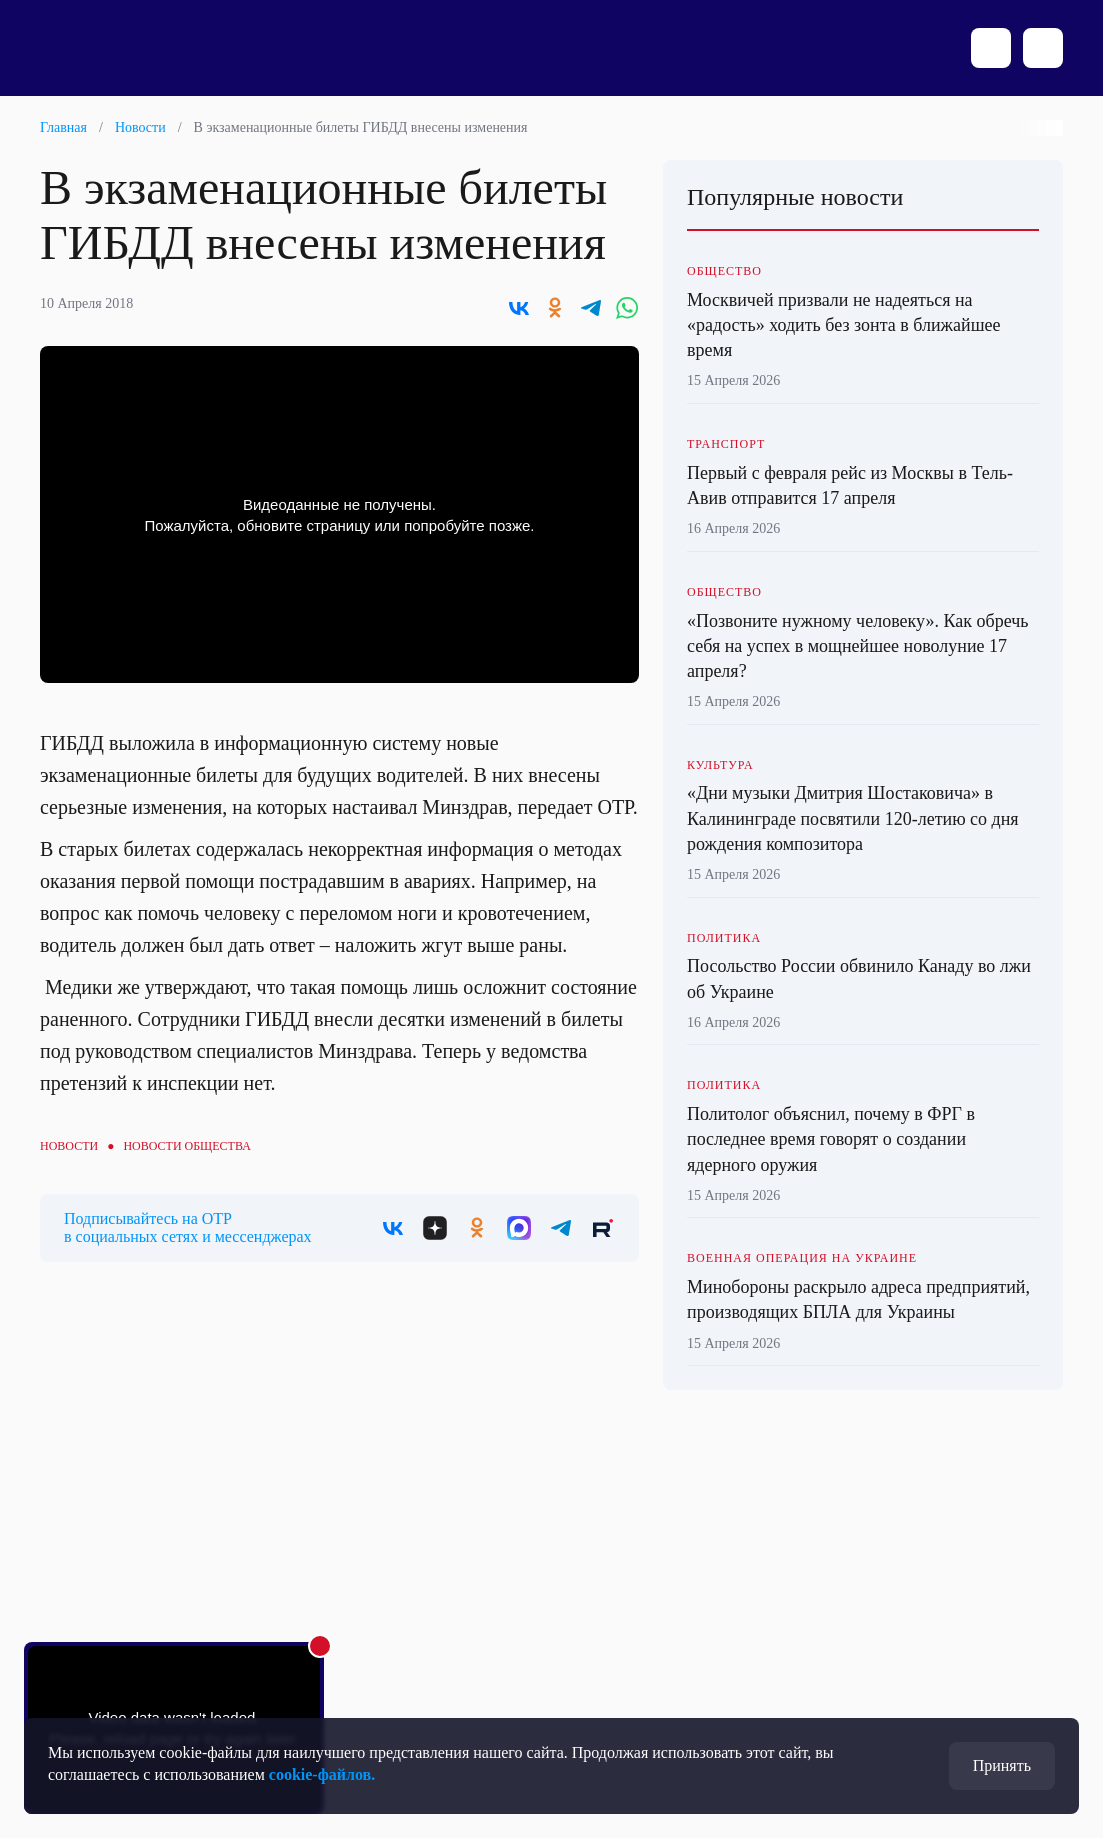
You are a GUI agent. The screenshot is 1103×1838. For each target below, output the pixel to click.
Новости (140, 127)
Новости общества (186, 1146)
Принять (1002, 1765)
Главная (63, 127)
